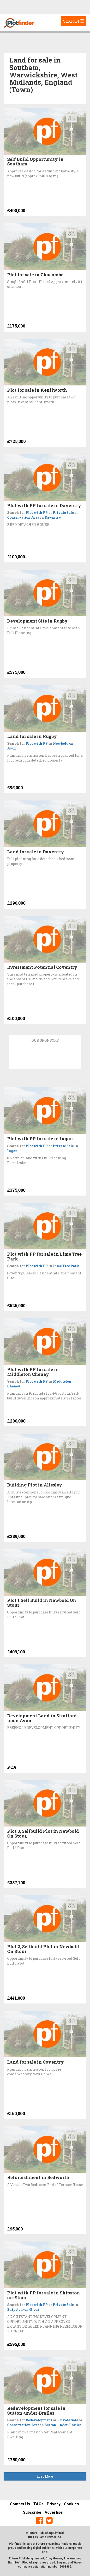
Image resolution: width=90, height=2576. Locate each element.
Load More (45, 2476)
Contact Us (20, 2504)
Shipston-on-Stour (23, 2309)
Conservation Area (23, 517)
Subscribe (32, 2512)
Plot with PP (37, 512)
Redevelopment (39, 2420)
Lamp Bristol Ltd (50, 2537)
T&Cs (38, 2504)
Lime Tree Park (66, 1266)
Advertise (54, 2512)
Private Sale (63, 512)
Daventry (53, 517)
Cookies (71, 2504)
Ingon (12, 1150)
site (44, 2552)
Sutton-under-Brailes (63, 2425)
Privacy (53, 2504)
